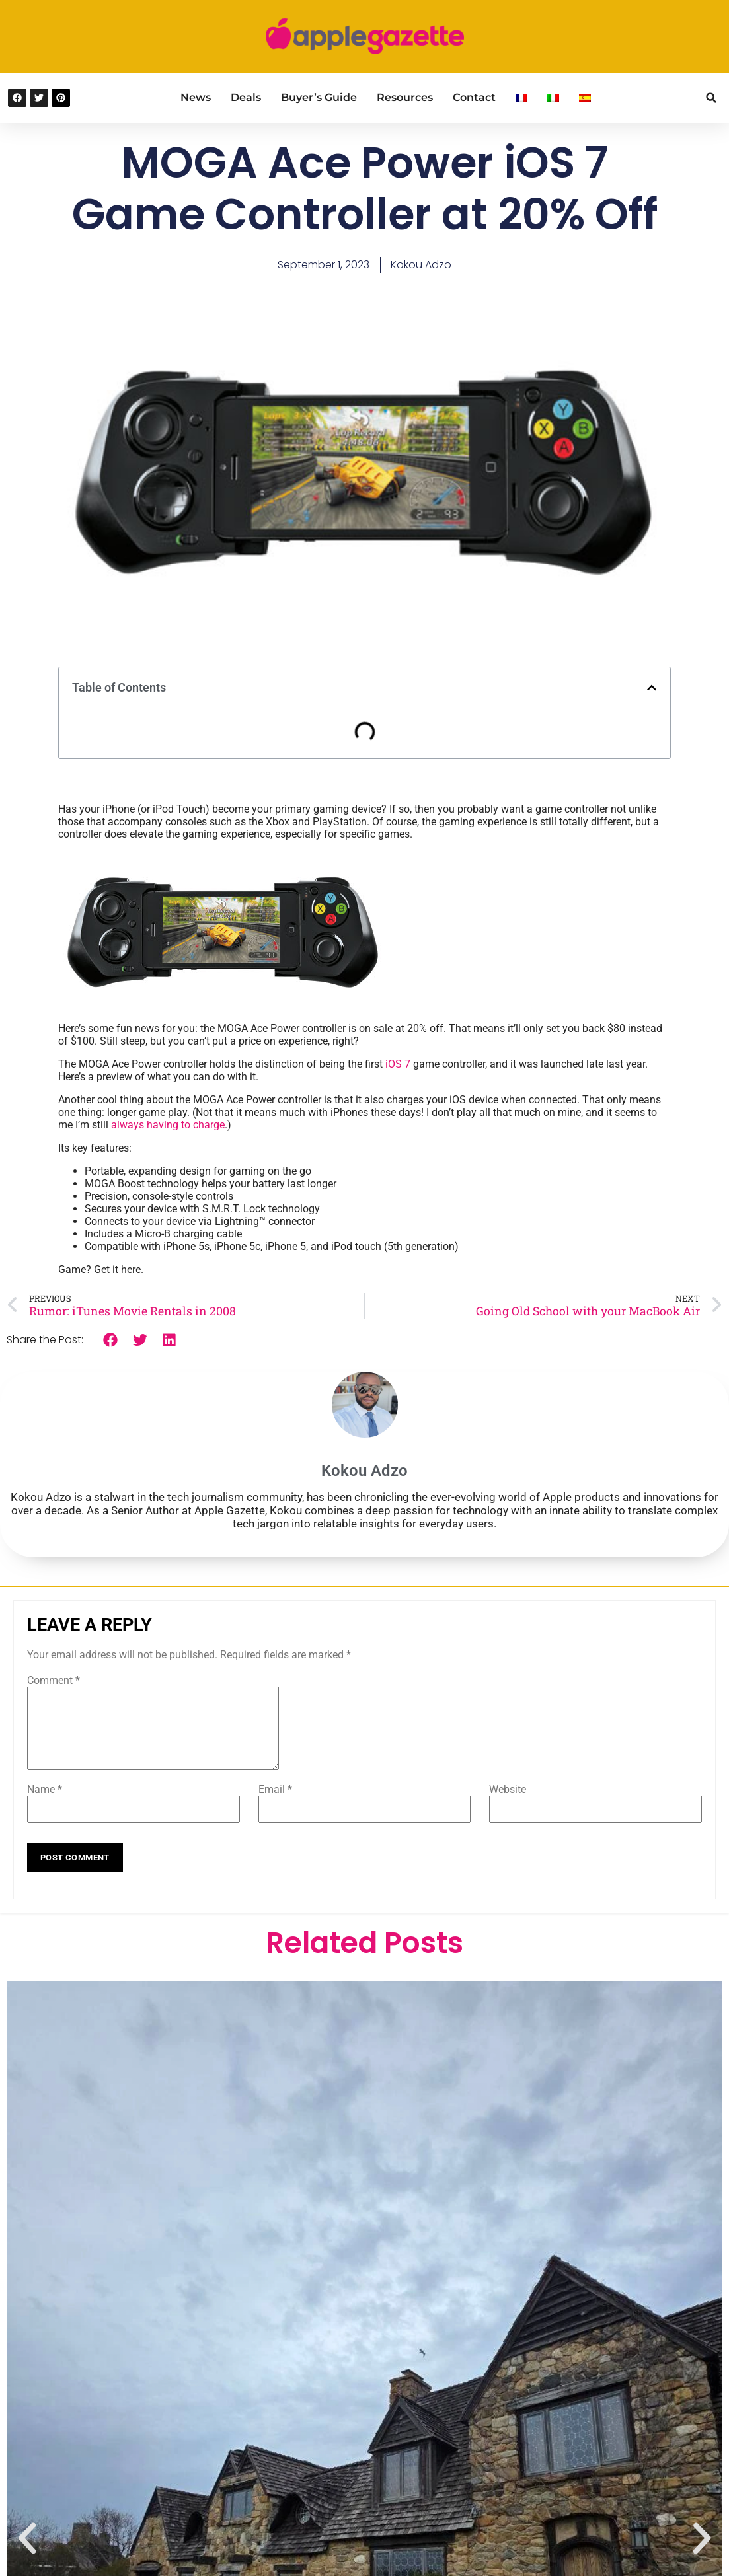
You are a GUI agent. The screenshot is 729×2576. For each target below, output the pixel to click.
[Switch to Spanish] (585, 98)
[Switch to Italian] (553, 98)
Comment (53, 1680)
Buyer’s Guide (319, 97)
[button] (711, 98)
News (195, 97)
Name (44, 1805)
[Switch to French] (521, 98)
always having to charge (168, 1125)
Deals (246, 97)
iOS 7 (397, 1064)
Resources (405, 97)
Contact (474, 97)
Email (275, 1805)
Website (507, 1805)
